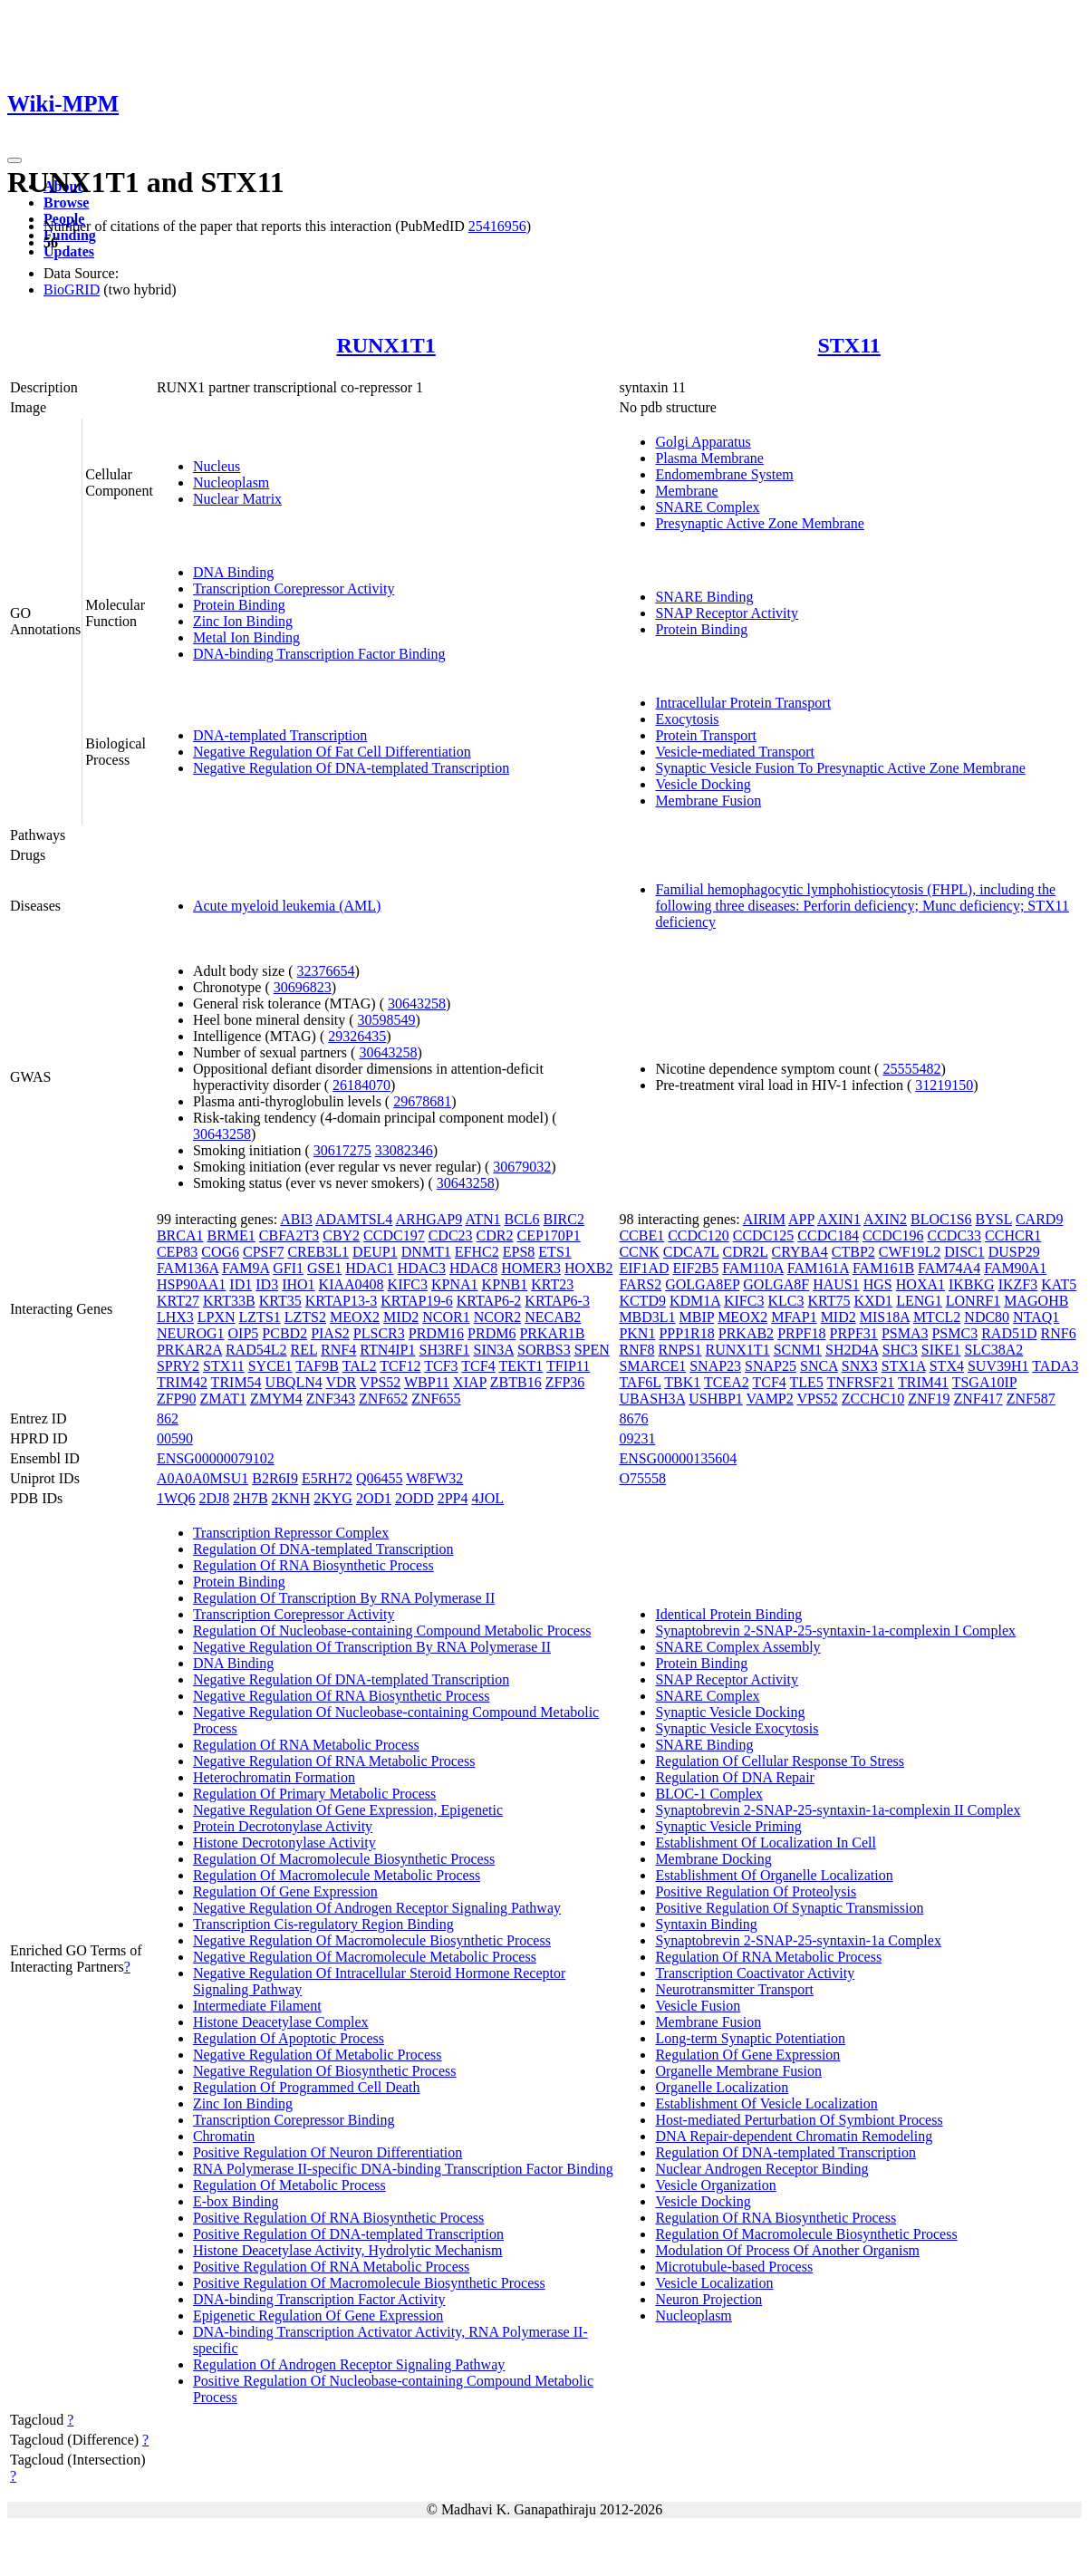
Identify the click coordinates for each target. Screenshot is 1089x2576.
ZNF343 (330, 1398)
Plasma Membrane (709, 458)
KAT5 (1058, 1284)
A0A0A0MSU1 (202, 1478)
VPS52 (380, 1382)
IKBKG (972, 1284)
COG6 (220, 1251)
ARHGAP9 (428, 1219)
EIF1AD (644, 1268)
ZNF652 (383, 1398)
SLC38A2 (993, 1349)
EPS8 (519, 1251)
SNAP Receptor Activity (726, 613)
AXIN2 (885, 1219)
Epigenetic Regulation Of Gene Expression (318, 2315)
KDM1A (695, 1300)
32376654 (326, 971)
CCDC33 (954, 1235)
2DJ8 (214, 1498)
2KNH (291, 1498)
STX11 (849, 345)
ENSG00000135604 (678, 1458)
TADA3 (1055, 1366)
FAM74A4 (949, 1268)
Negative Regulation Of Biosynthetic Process (325, 2071)
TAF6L (639, 1382)
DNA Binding (233, 572)
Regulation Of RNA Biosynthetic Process (313, 1565)
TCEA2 (726, 1382)
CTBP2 (853, 1251)
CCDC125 (764, 1235)
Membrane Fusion (708, 800)
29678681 (422, 1101)
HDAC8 (473, 1268)
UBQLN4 (294, 1382)
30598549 (387, 1020)
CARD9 (1039, 1219)
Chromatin (224, 2136)
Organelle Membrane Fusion (738, 2071)
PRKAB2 (746, 1333)
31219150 (944, 1085)
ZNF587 (1031, 1398)
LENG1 (919, 1300)
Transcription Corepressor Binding (294, 2119)
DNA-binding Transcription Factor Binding (319, 653)
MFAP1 (793, 1317)
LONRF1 (973, 1300)
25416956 (497, 226)
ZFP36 (565, 1382)
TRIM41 (923, 1382)
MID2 (401, 1317)
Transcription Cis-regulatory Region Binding (323, 1924)
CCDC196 (893, 1235)
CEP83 (177, 1251)
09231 (637, 1438)
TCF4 (478, 1366)
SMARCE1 (652, 1366)
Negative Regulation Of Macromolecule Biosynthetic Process (372, 1940)
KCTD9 (642, 1300)
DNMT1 (426, 1251)
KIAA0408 (351, 1284)
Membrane (686, 490)
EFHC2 (477, 1251)
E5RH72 (327, 1478)
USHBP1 (716, 1398)
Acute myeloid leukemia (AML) (287, 905)
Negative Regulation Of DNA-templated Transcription (351, 768)
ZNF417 (977, 1398)
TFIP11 (568, 1366)
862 (167, 1418)
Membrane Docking (713, 1859)
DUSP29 (1014, 1251)
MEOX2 (355, 1317)
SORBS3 (544, 1349)
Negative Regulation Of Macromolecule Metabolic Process (364, 1956)
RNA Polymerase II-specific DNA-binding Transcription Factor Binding (403, 2168)
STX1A (904, 1366)
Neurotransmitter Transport (734, 1989)
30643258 (417, 1003)
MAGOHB (1036, 1300)
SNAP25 (770, 1366)
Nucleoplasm (231, 482)
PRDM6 (491, 1333)
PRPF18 (801, 1333)
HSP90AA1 (191, 1284)
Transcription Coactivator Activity (754, 1973)
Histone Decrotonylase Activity (284, 1842)
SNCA (819, 1366)
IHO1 (298, 1284)
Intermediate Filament (257, 2005)
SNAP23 (715, 1366)
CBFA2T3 (289, 1235)
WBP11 (426, 1382)
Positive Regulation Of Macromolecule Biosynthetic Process (369, 2283)
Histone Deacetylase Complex (281, 2022)
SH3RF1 (444, 1349)
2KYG (332, 1498)
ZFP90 (177, 1398)
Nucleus (216, 466)
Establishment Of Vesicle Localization (766, 2103)
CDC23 (451, 1235)
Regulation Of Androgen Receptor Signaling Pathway (349, 2364)
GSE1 (324, 1268)
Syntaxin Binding (706, 1924)
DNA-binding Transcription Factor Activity (319, 2299)
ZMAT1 (222, 1398)
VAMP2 (770, 1398)
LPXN (217, 1317)
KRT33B (229, 1300)
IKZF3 (1018, 1284)
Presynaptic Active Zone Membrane (759, 523)
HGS (877, 1284)
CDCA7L (691, 1251)
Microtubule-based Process (734, 2266)
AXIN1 (839, 1219)
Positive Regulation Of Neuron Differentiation (327, 2152)
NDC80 (986, 1317)
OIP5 (243, 1333)
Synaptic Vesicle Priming (728, 1826)
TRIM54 (236, 1382)
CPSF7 (263, 1251)
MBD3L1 (647, 1317)
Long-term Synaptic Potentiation (750, 2038)
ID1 (240, 1284)
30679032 (522, 1166)
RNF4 (338, 1349)
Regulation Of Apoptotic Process (288, 2038)
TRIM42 (182, 1382)
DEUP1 (375, 1251)
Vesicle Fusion (697, 2005)
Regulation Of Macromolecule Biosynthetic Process (344, 1859)
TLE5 (807, 1382)
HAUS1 (836, 1284)
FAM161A (818, 1268)
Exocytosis (686, 719)
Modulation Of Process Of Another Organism (787, 2250)
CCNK (639, 1251)
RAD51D (1008, 1333)
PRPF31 (854, 1333)
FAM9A (245, 1268)
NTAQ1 (1036, 1317)
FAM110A (753, 1268)
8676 (633, 1418)
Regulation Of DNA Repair (734, 1777)
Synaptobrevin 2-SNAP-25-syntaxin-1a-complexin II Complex (837, 1810)
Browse (66, 202)
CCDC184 (828, 1235)
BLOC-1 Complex (709, 1793)
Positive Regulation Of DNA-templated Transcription (348, 2234)
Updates (68, 251)
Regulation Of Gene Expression (285, 1891)
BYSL (994, 1219)
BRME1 (231, 1235)
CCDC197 (394, 1235)
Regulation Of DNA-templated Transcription (323, 1549)
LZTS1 (260, 1317)
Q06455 (379, 1478)
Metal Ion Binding (246, 637)
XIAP (470, 1382)
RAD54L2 (256, 1349)
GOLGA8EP (702, 1284)
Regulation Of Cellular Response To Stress (779, 1761)
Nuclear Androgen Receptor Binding (761, 2168)
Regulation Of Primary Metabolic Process (314, 1793)
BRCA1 (180, 1235)
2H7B (250, 1498)
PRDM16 (436, 1333)
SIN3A (494, 1349)
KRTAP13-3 (341, 1300)
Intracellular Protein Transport (743, 702)
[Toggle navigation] (14, 160)
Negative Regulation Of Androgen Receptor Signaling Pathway (377, 1907)
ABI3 (296, 1219)
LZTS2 (305, 1317)
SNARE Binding (704, 596)
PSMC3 (954, 1333)
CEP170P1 (549, 1235)
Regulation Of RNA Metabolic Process (306, 1744)
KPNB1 (505, 1284)
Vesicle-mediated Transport (734, 751)
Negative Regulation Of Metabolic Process (317, 2054)
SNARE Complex (707, 507)
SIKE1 (941, 1349)
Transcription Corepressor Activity (294, 588)
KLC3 (785, 1300)
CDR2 (495, 1235)
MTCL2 (936, 1317)
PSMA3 (905, 1333)
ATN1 (482, 1219)
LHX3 (175, 1317)
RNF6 (1058, 1333)
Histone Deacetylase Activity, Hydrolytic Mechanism (348, 2250)
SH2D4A (852, 1349)
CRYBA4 (800, 1251)
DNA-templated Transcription (280, 735)
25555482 (911, 1068)
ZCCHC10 (873, 1398)
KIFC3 (408, 1284)
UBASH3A (652, 1398)
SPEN (592, 1349)
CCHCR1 (1013, 1235)
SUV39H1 (998, 1366)
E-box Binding (236, 2201)
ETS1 (554, 1251)
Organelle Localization (721, 2087)
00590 (175, 1438)
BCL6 (521, 1219)
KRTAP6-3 (557, 1300)
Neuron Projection (708, 2299)
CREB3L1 (318, 1251)
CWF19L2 (909, 1251)
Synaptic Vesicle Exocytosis (736, 1728)
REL (303, 1349)
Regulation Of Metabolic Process (289, 2185)
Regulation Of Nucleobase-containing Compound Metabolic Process (392, 1630)
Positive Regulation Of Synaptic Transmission (789, 1907)
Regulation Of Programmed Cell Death (306, 2087)
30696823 (303, 987)
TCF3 (441, 1366)
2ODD (414, 1498)
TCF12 (400, 1366)
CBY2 (341, 1235)
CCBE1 (641, 1235)
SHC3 (900, 1349)
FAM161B (883, 1268)
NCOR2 (497, 1317)
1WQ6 (176, 1498)
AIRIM (764, 1219)
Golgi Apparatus (702, 441)
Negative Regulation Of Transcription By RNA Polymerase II (372, 1647)
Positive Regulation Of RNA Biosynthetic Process (338, 2217)
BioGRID (71, 289)
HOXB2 (588, 1268)
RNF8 (636, 1349)
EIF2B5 (695, 1268)
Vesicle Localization (714, 2283)
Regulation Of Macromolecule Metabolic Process (336, 1875)
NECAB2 (553, 1317)
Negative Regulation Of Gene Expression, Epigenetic (348, 1810)
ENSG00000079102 (216, 1458)
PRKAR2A (189, 1349)
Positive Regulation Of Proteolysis (755, 1891)
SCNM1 (798, 1349)
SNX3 (860, 1366)
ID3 (266, 1284)
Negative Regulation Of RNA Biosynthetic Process (341, 1695)
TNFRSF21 (861, 1382)
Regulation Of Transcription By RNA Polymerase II (344, 1598)
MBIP (697, 1317)
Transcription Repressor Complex (291, 1532)
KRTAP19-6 (417, 1300)
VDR (340, 1382)
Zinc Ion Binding (243, 621)
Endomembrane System (724, 474)
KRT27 (178, 1300)
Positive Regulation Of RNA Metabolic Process (331, 2266)
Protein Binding (239, 605)
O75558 (642, 1478)
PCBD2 (284, 1333)
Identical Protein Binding (728, 1614)
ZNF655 (435, 1398)
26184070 (361, 1085)
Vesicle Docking (702, 784)
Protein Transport (706, 735)
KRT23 (552, 1284)
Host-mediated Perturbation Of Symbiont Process (798, 2119)
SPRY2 (178, 1366)
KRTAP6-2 (489, 1300)
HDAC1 (369, 1268)
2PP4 (453, 1498)
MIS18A (885, 1317)
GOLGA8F (776, 1284)
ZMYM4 (276, 1398)
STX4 (947, 1366)
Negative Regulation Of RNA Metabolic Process (334, 1761)
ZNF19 (928, 1398)
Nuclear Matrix (237, 499)
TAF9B (317, 1366)
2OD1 (373, 1498)
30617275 (342, 1150)
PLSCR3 (379, 1333)
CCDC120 (698, 1235)
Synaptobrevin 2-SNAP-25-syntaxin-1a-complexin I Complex (835, 1630)
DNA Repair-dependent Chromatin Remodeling (793, 2136)
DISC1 (964, 1251)
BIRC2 (564, 1219)
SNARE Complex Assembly (737, 1647)
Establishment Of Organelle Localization (773, 1875)
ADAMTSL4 (353, 1219)
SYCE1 (270, 1366)
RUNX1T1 (385, 345)
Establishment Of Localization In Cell (765, 1842)
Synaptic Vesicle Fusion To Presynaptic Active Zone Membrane (840, 768)
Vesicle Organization (715, 2185)
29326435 (357, 1036)
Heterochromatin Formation (274, 1777)
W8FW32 (434, 1478)
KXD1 (872, 1300)
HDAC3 (422, 1268)
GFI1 (288, 1268)
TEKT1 (520, 1366)
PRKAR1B (551, 1333)
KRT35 (280, 1300)
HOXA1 (920, 1284)
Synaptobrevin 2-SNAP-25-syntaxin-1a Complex (798, 1940)
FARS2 (640, 1284)
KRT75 (828, 1300)
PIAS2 (330, 1333)
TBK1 (682, 1382)
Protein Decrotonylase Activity (282, 1826)
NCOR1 (445, 1317)
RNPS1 (680, 1349)
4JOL (487, 1498)
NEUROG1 (191, 1333)
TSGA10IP (984, 1382)
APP (801, 1219)
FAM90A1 (1015, 1268)
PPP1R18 (686, 1333)
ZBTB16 (516, 1382)
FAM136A (187, 1268)
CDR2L (744, 1251)
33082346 (404, 1150)
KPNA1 (454, 1284)
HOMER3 (531, 1268)
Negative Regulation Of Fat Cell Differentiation (332, 751)
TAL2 (359, 1366)
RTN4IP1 (387, 1349)
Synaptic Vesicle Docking (730, 1712)
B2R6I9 (275, 1478)
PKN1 (637, 1333)
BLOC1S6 (941, 1219)
